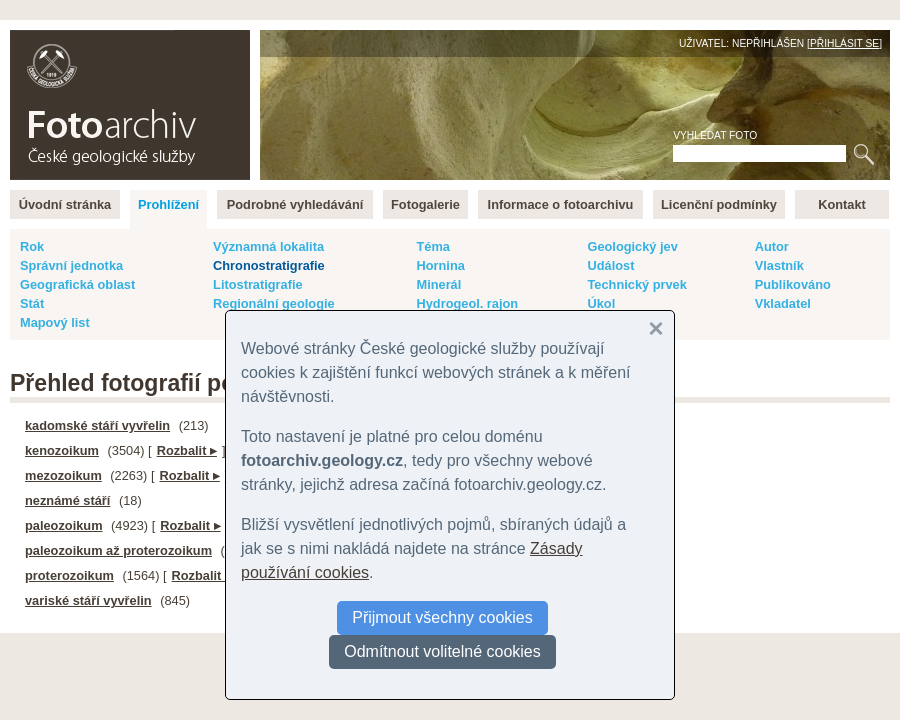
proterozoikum (69, 575)
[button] (656, 329)
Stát (32, 303)
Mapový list (55, 322)
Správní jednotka (71, 265)
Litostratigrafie (258, 284)
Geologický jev (632, 246)
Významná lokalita (268, 246)
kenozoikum (62, 450)
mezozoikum (63, 475)
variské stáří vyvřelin (88, 600)
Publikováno (793, 284)
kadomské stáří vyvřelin (97, 425)
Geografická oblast (77, 284)
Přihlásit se (844, 43)
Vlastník (779, 265)
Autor (772, 246)
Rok (32, 246)
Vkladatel (783, 303)
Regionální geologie (274, 303)
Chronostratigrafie (269, 265)
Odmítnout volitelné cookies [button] (442, 651)
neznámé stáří (67, 500)
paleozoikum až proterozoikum (118, 550)
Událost (610, 265)
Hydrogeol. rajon (467, 303)
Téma (432, 246)
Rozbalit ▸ (187, 450)
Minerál (438, 284)
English (226, 40)
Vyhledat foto (715, 135)
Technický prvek (636, 284)
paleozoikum (64, 525)
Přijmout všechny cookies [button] (442, 617)
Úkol (601, 303)
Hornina (440, 265)
